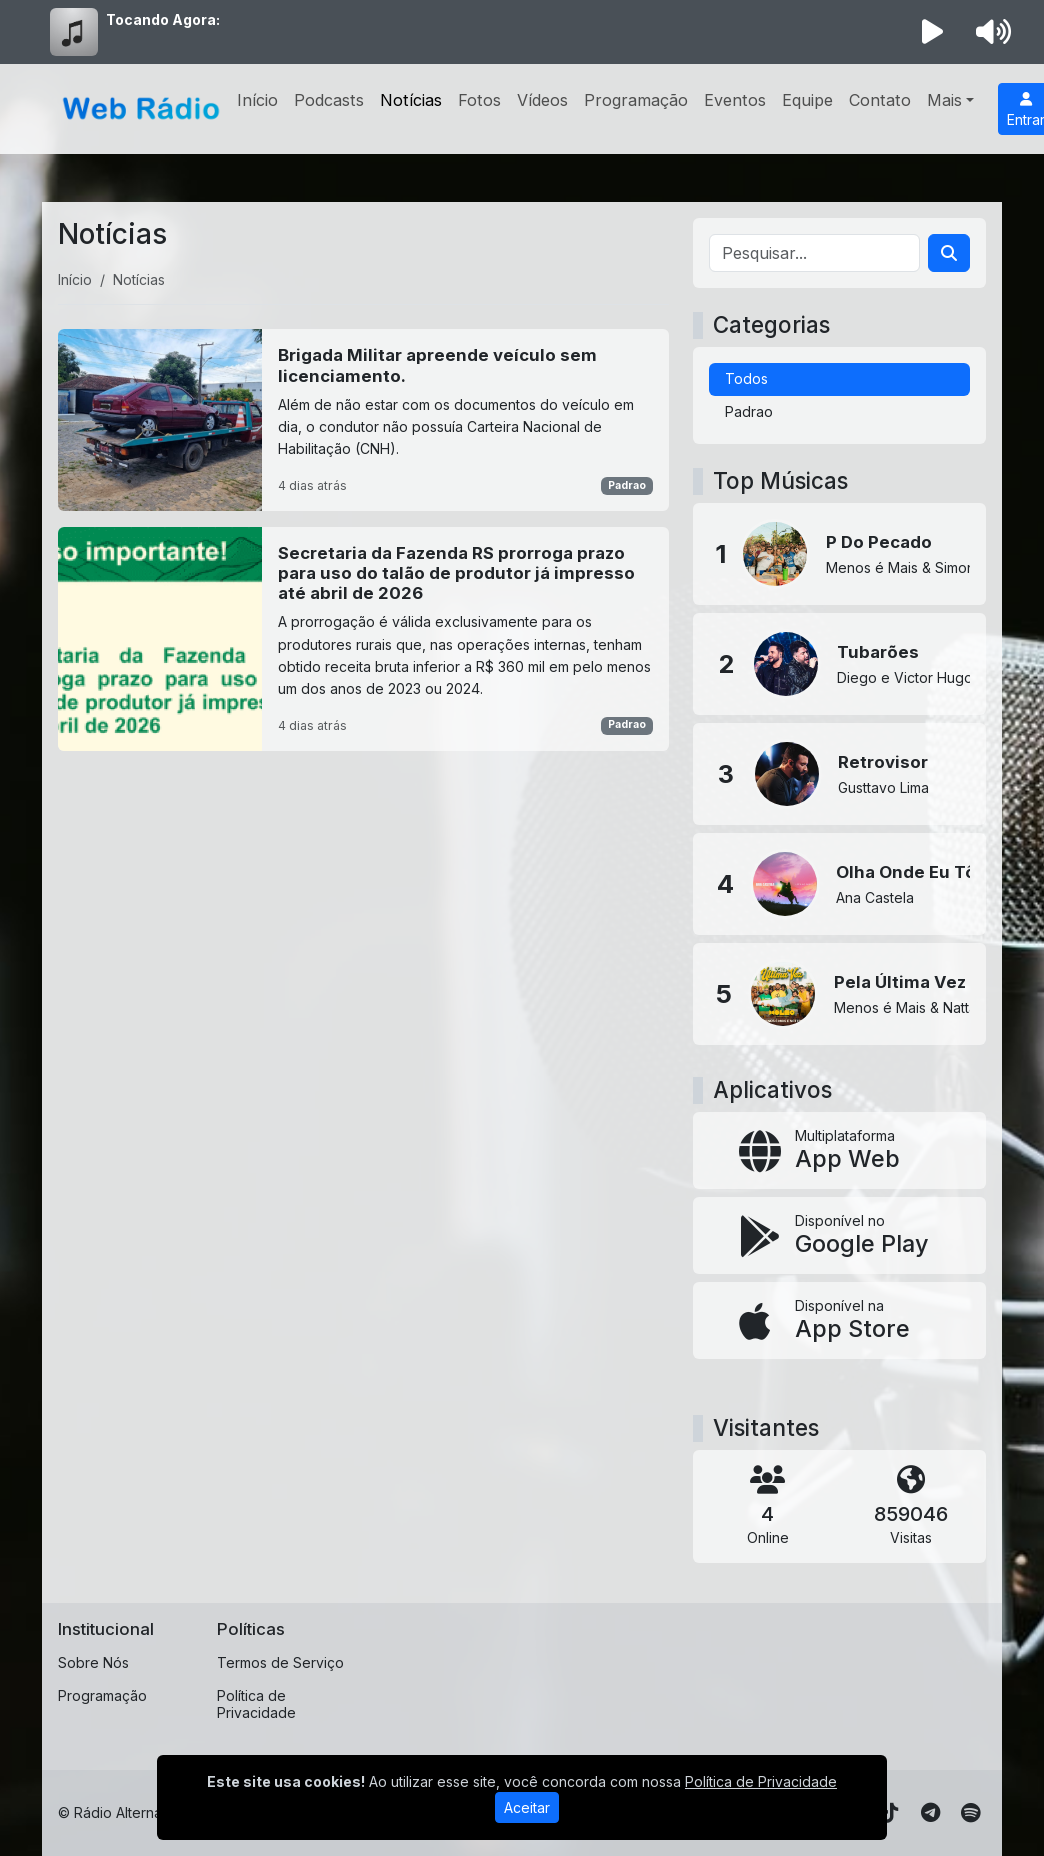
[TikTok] (890, 1813)
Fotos (479, 100)
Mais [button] (944, 100)
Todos (746, 378)
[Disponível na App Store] (839, 1320)
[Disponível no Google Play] (839, 1235)
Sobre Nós (93, 1662)
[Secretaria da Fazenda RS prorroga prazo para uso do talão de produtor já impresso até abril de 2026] (363, 639)
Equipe (807, 100)
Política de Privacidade (256, 1704)
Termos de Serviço (280, 1662)
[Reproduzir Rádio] (933, 32)
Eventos (735, 100)
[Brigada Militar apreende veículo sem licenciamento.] (363, 419)
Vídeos (542, 100)
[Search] (949, 253)
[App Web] (839, 1150)
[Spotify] (970, 1813)
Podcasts (329, 100)
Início (257, 100)
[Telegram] (930, 1813)
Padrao (627, 485)
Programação (636, 100)
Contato (880, 100)
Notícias (411, 100)
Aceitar (527, 1807)
